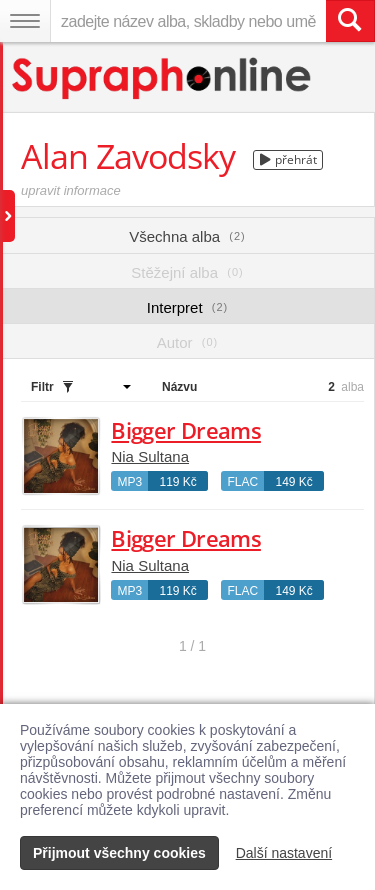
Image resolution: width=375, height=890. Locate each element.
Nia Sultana (150, 456)
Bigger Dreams (185, 430)
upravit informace (71, 190)
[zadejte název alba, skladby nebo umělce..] (188, 21)
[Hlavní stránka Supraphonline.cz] (162, 78)
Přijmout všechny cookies (119, 853)
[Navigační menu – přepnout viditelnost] (25, 21)
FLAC (242, 482)
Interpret (187, 307)
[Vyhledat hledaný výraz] (350, 21)
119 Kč (177, 482)
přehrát (288, 159)
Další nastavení (284, 853)
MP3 (129, 482)
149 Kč (293, 482)
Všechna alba (187, 236)
